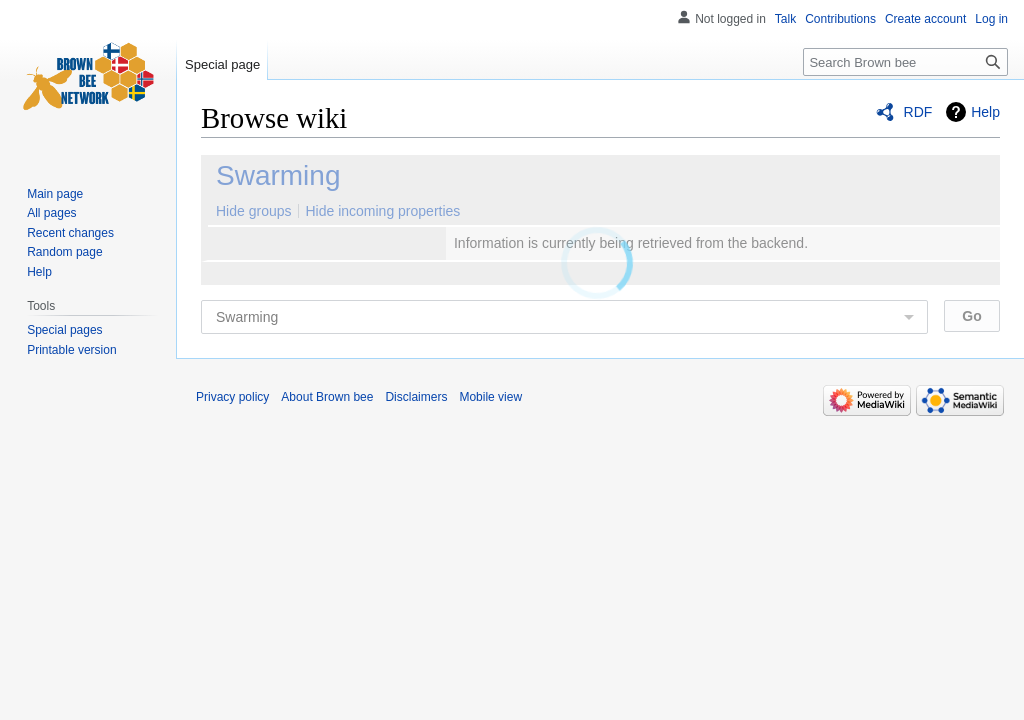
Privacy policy (232, 397)
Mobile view (490, 397)
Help (985, 112)
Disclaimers (416, 397)
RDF (918, 112)
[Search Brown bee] (905, 62)
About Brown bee (327, 397)
